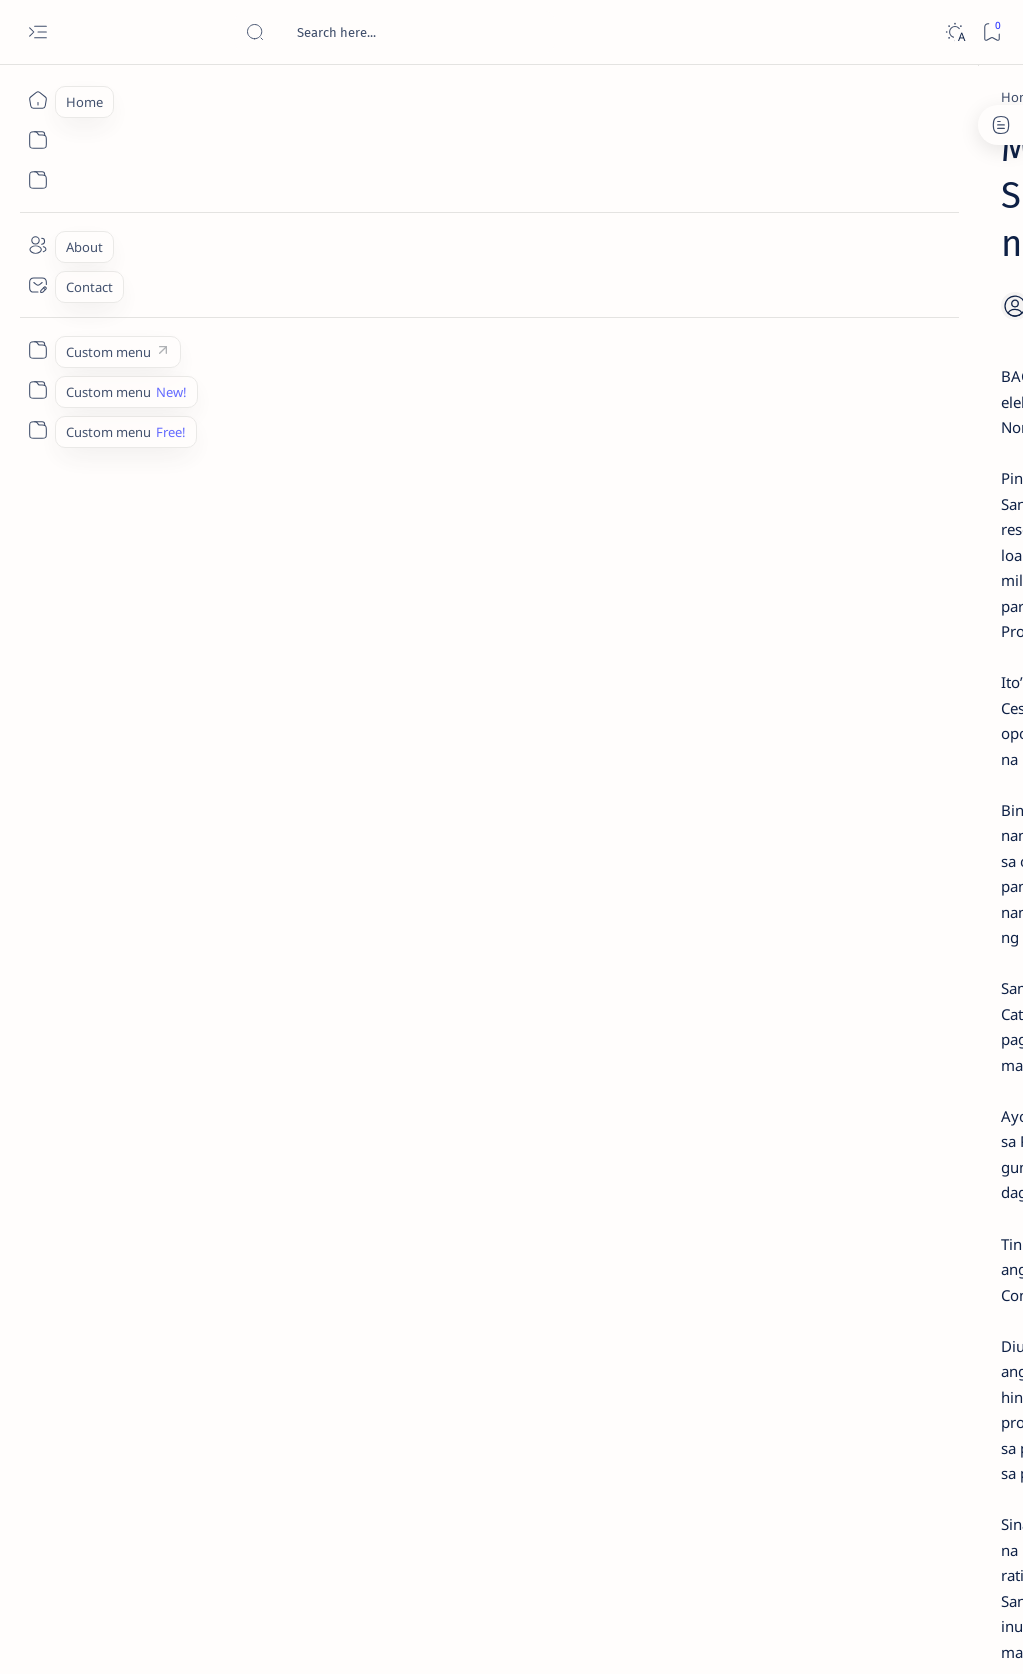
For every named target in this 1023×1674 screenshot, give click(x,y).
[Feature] (852, 301)
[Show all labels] (783, 1153)
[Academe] (938, 1056)
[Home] (37, 100)
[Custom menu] (37, 350)
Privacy (891, 1219)
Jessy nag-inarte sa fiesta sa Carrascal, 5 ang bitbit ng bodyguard (876, 471)
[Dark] (954, 32)
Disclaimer (820, 1219)
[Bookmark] (991, 32)
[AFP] (938, 1106)
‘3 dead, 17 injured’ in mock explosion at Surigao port (872, 832)
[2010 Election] (194, 97)
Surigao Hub (184, 1635)
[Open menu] (37, 32)
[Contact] (37, 285)
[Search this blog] (395, 32)
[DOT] (845, 663)
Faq (943, 1219)
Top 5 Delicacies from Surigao (882, 328)
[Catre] (322, 1398)
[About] (37, 245)
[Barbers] (246, 1398)
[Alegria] (845, 532)
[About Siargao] (938, 1006)
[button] (388, 1398)
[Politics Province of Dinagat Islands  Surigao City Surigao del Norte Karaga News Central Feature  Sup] (803, 956)
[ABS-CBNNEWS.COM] (803, 1056)
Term (756, 1219)
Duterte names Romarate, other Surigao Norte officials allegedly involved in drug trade (878, 591)
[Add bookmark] (620, 255)
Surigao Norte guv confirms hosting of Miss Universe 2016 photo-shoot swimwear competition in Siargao (882, 722)
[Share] (670, 255)
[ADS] (803, 1106)
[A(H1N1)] (803, 1006)
